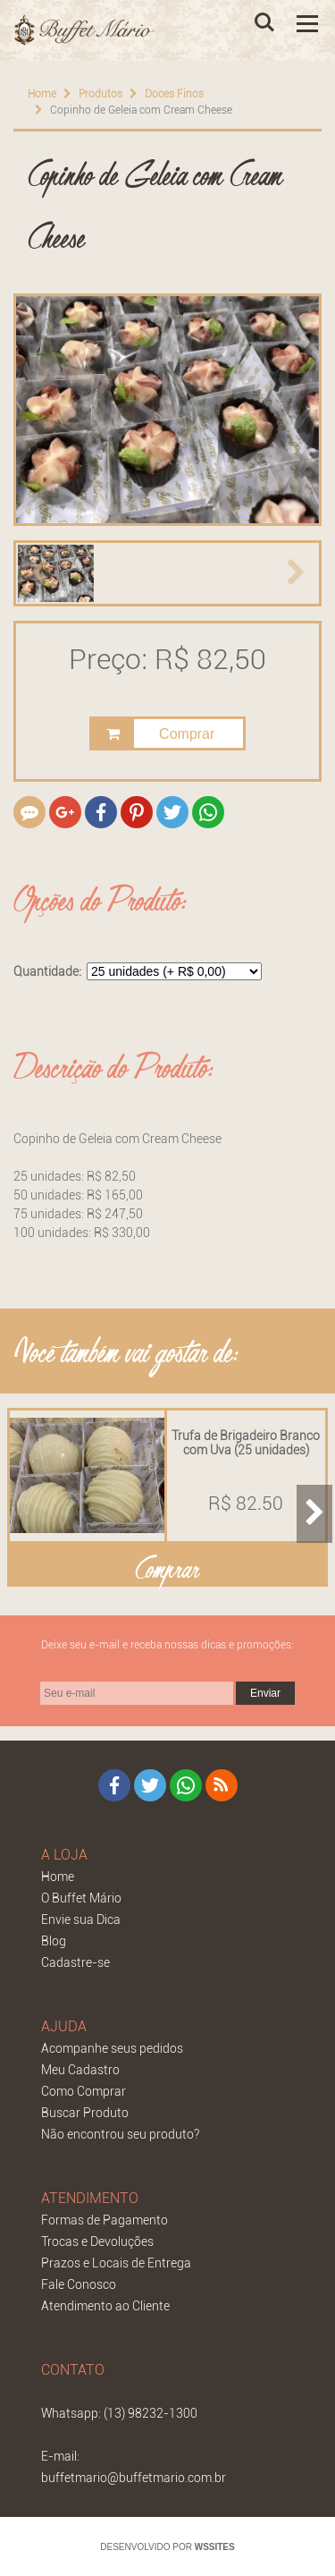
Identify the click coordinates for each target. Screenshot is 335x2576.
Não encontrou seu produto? (120, 2133)
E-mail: (60, 2455)
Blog (53, 1940)
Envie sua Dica (81, 1918)
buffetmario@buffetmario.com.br (133, 2477)
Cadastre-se (75, 1961)
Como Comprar (83, 2090)
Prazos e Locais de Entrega (116, 2262)
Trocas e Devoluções (97, 2240)
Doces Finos (174, 94)
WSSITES (215, 2546)
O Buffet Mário (81, 1897)
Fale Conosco (78, 2283)
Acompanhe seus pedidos (112, 2047)
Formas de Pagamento (104, 2219)
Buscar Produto (85, 2112)
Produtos (100, 94)
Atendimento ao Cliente (105, 2305)
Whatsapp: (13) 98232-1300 (119, 2412)
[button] (39, 573)
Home (42, 94)
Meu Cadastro (80, 2069)
